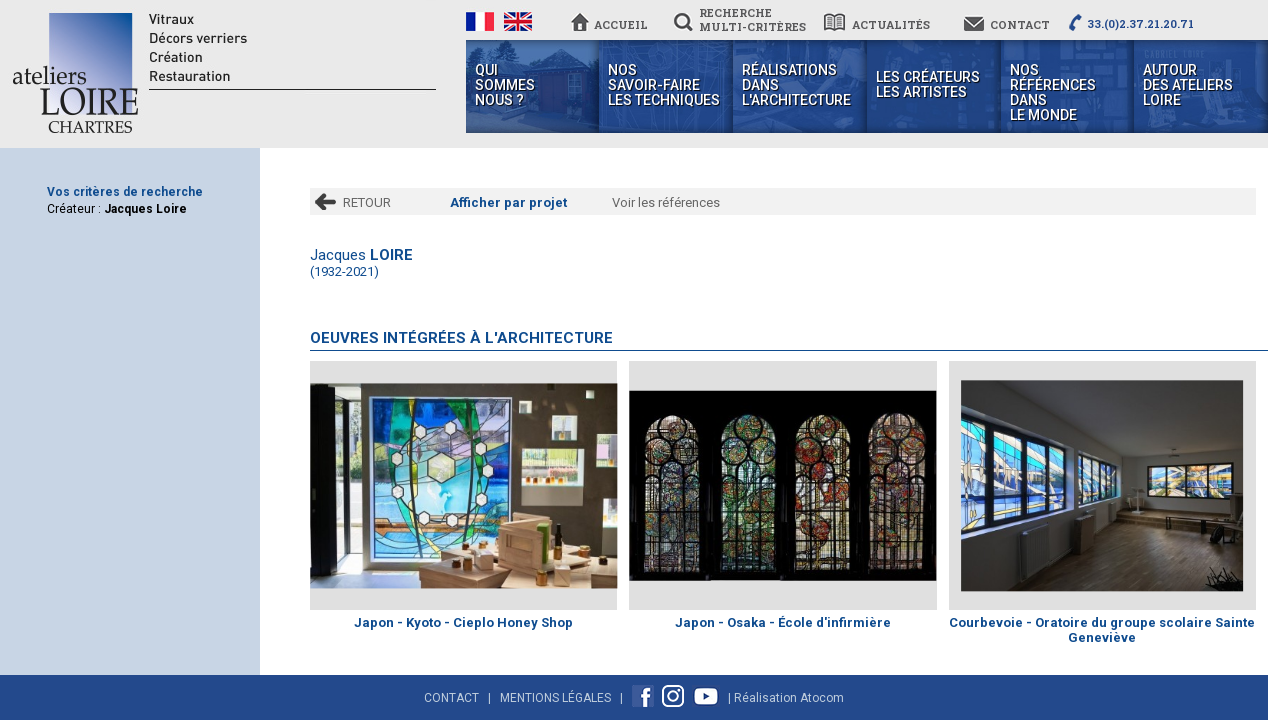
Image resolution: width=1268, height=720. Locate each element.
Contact (451, 698)
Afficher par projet (508, 202)
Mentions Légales (555, 698)
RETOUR (367, 202)
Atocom (822, 698)
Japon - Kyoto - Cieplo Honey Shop (463, 622)
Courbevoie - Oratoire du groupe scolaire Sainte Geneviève (1102, 630)
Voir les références (666, 202)
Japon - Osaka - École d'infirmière (783, 622)
